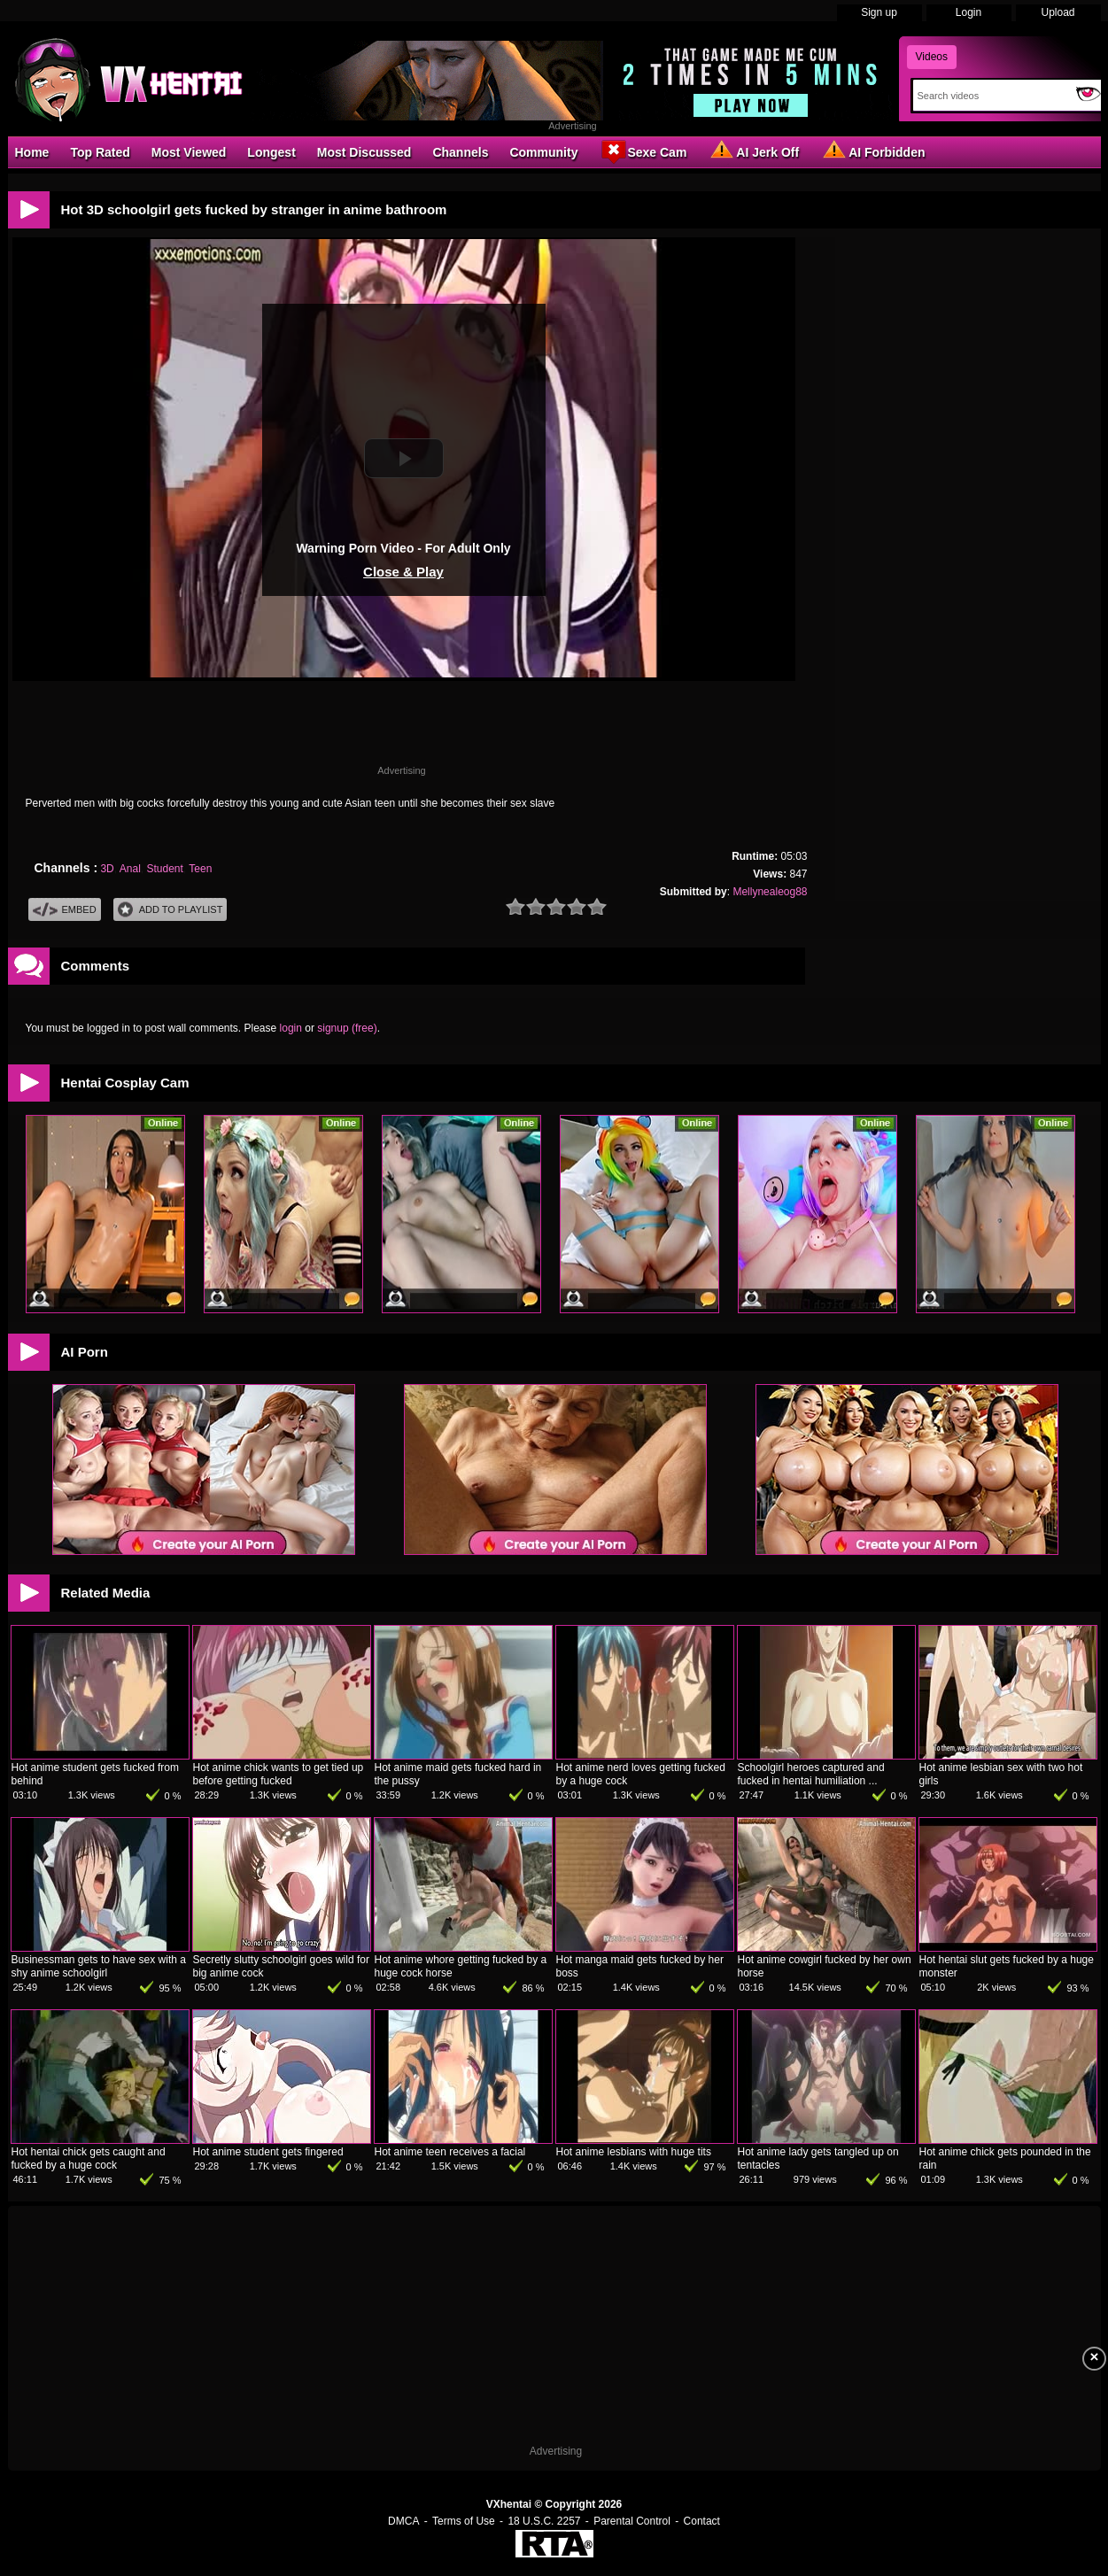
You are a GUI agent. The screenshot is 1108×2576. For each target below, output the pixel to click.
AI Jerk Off (753, 151)
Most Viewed (189, 152)
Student (164, 869)
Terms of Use (463, 2521)
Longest (271, 152)
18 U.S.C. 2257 (544, 2521)
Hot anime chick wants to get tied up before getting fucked (278, 1774)
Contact (702, 2521)
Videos (932, 56)
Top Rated (99, 152)
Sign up (879, 12)
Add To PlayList (170, 909)
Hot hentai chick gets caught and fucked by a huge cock (89, 2158)
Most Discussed (364, 152)
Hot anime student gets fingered (268, 2152)
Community (543, 152)
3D (106, 869)
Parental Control (631, 2521)
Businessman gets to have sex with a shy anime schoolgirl (99, 1966)
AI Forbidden (872, 151)
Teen (200, 869)
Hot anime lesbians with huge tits (633, 2152)
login (291, 1028)
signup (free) (346, 1028)
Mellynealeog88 (769, 892)
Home (32, 152)
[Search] (990, 95)
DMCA (403, 2521)
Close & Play (403, 571)
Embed (65, 910)
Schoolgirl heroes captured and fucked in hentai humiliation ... (811, 1774)
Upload (1057, 12)
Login (968, 12)
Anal (130, 869)
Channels (460, 152)
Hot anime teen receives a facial (450, 2152)
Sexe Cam (642, 151)
